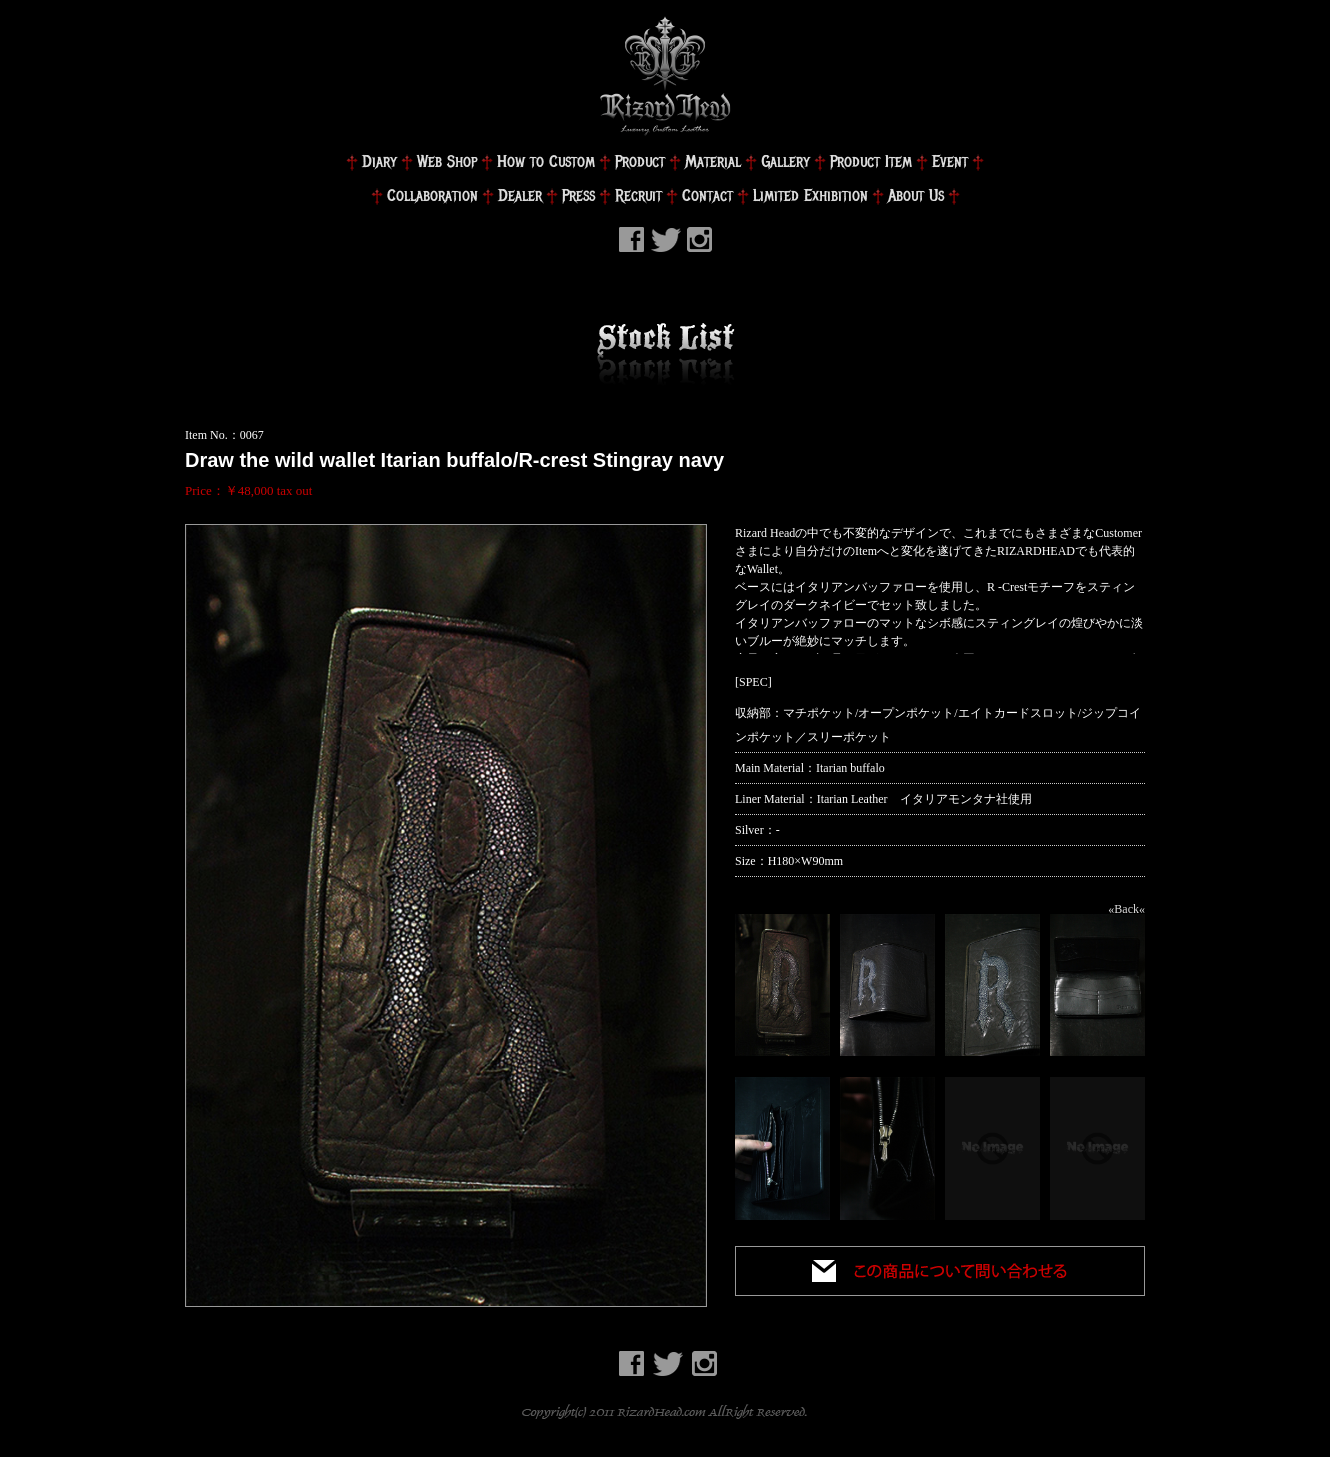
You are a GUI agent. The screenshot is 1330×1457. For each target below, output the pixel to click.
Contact (707, 195)
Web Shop (447, 161)
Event (950, 161)
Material (713, 161)
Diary (379, 161)
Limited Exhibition (810, 195)
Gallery (785, 161)
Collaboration (432, 195)
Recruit (638, 195)
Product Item (871, 161)
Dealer (520, 195)
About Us (916, 195)
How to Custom (546, 161)
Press (578, 195)
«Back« (1126, 909)
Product (640, 161)
